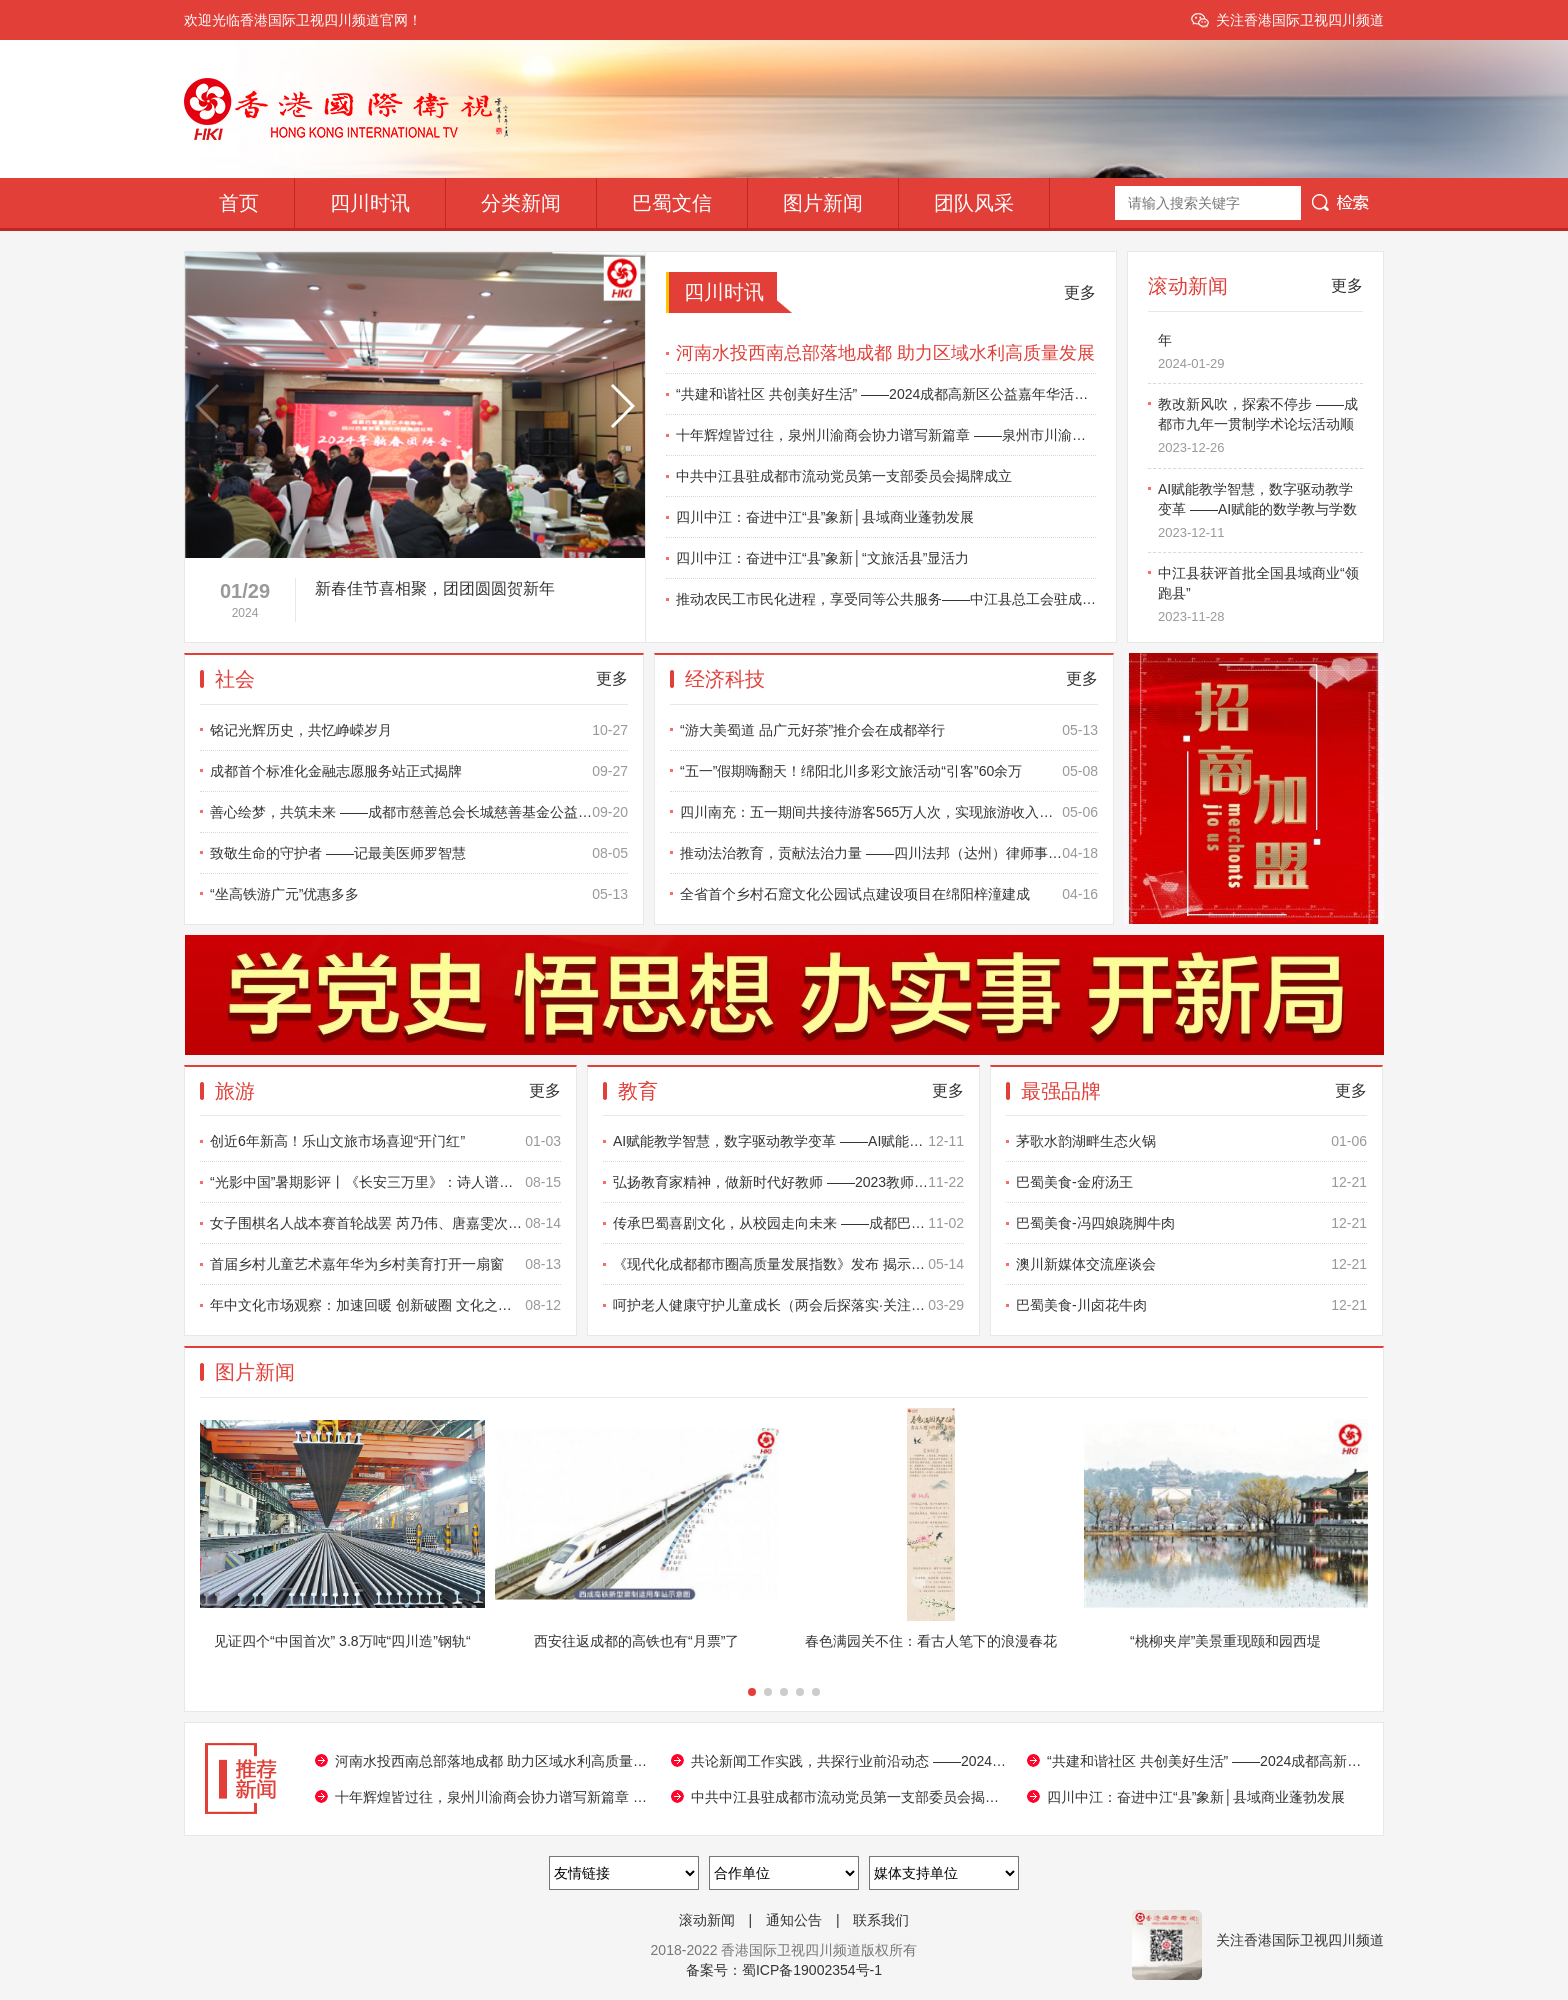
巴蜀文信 (672, 203)
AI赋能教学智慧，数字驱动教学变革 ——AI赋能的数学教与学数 (1260, 516)
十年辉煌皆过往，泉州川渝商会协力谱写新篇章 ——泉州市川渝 (493, 1797)
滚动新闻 (707, 1920)
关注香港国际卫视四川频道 (1300, 20)
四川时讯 (370, 203)
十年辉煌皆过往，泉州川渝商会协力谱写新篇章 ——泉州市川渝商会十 (886, 435)
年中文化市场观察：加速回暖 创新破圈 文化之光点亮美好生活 (385, 1305)
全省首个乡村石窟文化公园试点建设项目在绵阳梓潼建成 (889, 894)
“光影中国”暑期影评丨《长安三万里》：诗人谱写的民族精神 (385, 1182)
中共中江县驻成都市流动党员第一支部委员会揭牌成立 (844, 476)
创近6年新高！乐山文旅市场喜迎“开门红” (385, 1141)
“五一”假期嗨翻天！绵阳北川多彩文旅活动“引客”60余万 (889, 771)
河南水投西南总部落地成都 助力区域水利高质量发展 (885, 353)
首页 (239, 203)
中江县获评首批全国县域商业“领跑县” (1260, 600)
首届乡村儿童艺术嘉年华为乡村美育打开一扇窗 (385, 1264)
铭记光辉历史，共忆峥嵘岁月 (419, 730)
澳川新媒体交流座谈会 (1191, 1264)
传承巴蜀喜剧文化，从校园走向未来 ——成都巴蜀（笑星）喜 (788, 1223)
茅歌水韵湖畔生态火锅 (1191, 1141)
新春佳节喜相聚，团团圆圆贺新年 (1260, 347)
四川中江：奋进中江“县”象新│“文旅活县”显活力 (822, 558)
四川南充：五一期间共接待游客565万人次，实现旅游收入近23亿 (889, 812)
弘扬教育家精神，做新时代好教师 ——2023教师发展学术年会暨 (788, 1182)
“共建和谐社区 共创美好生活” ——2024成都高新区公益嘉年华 (1205, 1761)
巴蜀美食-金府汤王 (1191, 1182)
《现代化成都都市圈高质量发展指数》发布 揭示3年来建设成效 (788, 1264)
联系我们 (881, 1920)
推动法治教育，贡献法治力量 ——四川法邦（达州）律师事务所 (889, 853)
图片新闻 (823, 203)
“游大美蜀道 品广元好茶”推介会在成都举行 (889, 730)
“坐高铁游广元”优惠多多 (419, 894)
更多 (1080, 292)
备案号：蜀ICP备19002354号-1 (784, 1970)
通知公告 (794, 1920)
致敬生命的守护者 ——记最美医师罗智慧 (419, 853)
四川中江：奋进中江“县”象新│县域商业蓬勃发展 (825, 517)
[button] (541, 539)
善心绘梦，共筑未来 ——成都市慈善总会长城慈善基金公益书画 (419, 812)
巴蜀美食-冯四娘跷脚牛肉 (1191, 1223)
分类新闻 (521, 203)
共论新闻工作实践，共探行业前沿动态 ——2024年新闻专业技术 (849, 1761)
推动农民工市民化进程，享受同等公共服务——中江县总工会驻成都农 (886, 599)
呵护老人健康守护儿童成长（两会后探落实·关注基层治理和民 (788, 1305)
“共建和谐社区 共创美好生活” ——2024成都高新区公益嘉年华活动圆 (886, 394)
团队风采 (974, 203)
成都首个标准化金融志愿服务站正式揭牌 (419, 771)
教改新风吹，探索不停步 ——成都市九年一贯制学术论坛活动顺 (1260, 431)
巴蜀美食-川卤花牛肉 (1191, 1305)
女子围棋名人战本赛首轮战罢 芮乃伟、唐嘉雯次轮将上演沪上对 (385, 1223)
